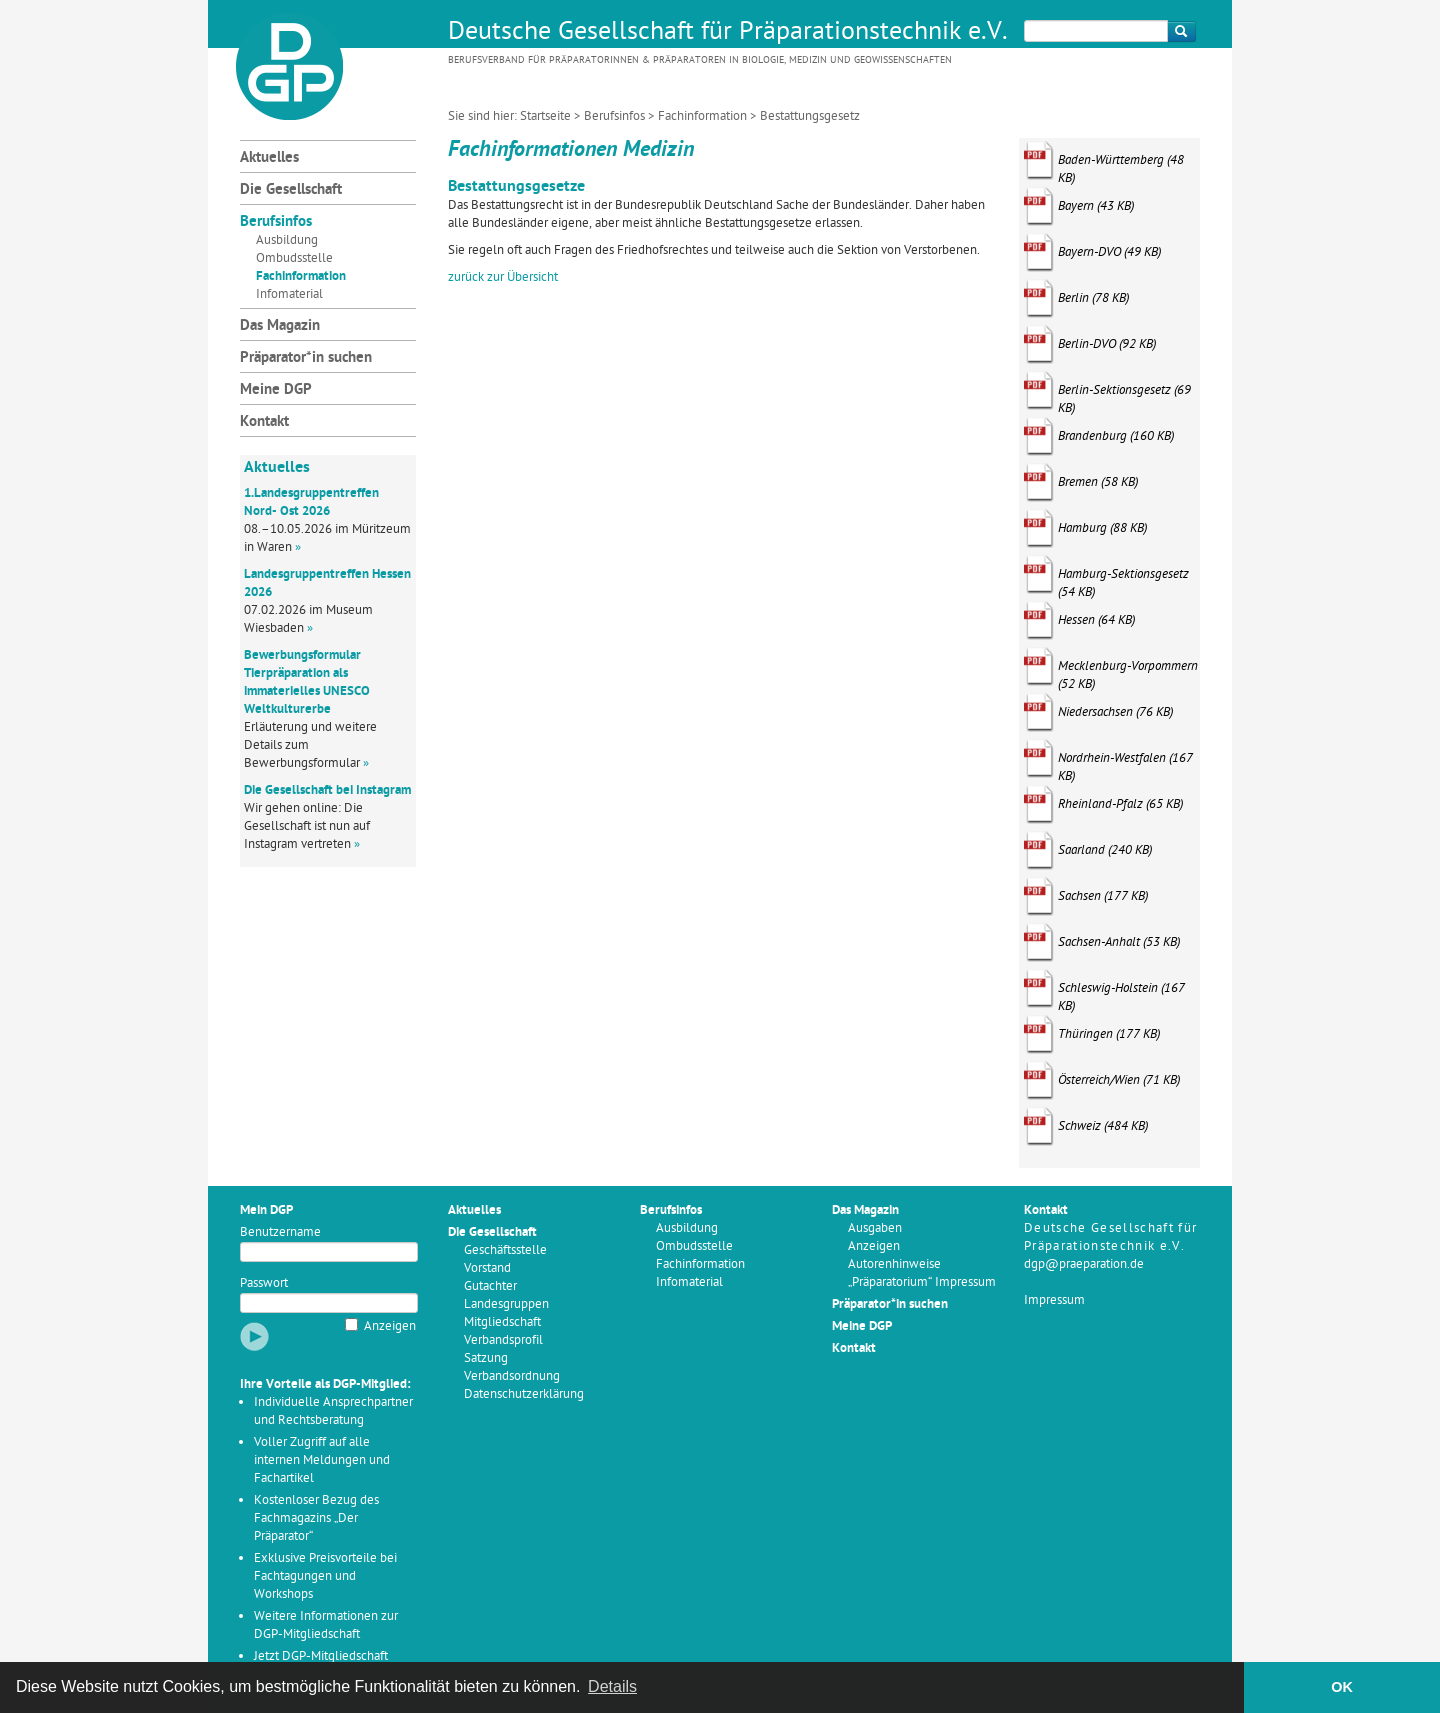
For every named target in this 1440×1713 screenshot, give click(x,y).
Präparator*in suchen (306, 358)
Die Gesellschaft (291, 190)
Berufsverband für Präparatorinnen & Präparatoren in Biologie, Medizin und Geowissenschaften (700, 60)
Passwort (264, 1283)
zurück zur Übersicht (503, 277)
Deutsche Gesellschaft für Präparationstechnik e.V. (728, 33)
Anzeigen (390, 1326)
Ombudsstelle (294, 258)
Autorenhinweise (894, 1264)
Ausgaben (875, 1228)
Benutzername (280, 1232)
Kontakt (264, 422)
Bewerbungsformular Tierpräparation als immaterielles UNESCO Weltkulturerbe (307, 682)
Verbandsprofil (503, 1340)
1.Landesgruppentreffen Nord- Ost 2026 (311, 502)
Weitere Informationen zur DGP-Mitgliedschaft (326, 1625)
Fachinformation (702, 116)
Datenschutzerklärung (524, 1394)
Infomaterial (289, 294)
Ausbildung (287, 240)
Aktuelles (269, 158)
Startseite (545, 116)
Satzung (486, 1358)
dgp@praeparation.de (1084, 1264)
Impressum (1054, 1300)
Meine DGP (276, 390)
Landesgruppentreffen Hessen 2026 (327, 583)
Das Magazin (280, 326)
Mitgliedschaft (502, 1322)
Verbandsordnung (512, 1376)
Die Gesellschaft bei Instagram (327, 790)
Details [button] (612, 1686)
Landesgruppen (506, 1304)
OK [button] (1342, 1687)
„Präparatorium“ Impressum (922, 1282)
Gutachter (490, 1286)
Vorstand (487, 1268)
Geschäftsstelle (505, 1250)
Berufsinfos (614, 116)
